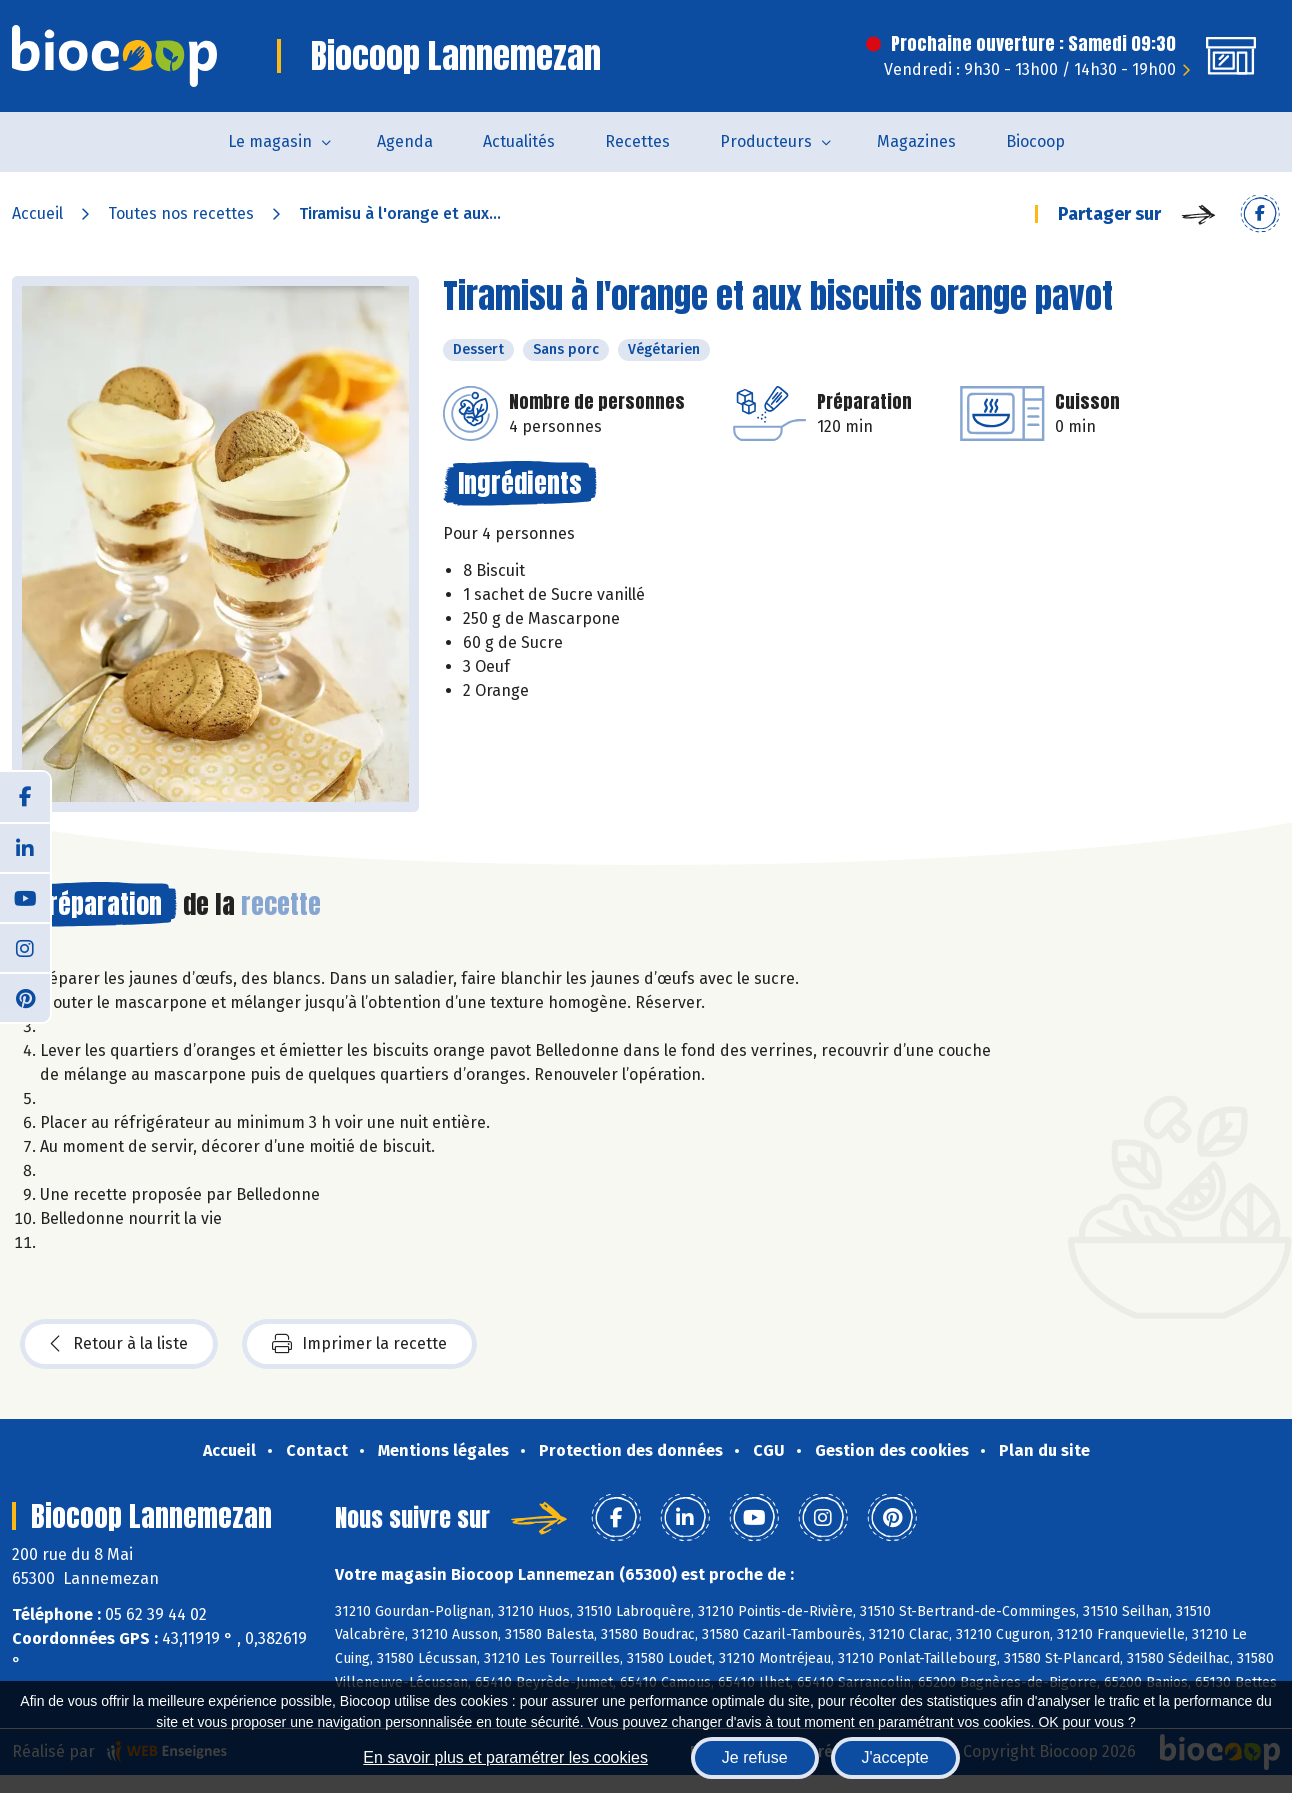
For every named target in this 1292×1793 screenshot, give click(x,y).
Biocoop (1035, 141)
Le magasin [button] (270, 141)
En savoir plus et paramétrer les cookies (505, 1757)
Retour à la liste (119, 1344)
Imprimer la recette (359, 1344)
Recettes (637, 141)
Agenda (405, 141)
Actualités (519, 141)
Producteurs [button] (766, 141)
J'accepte (895, 1757)
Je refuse (755, 1757)
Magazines (916, 141)
